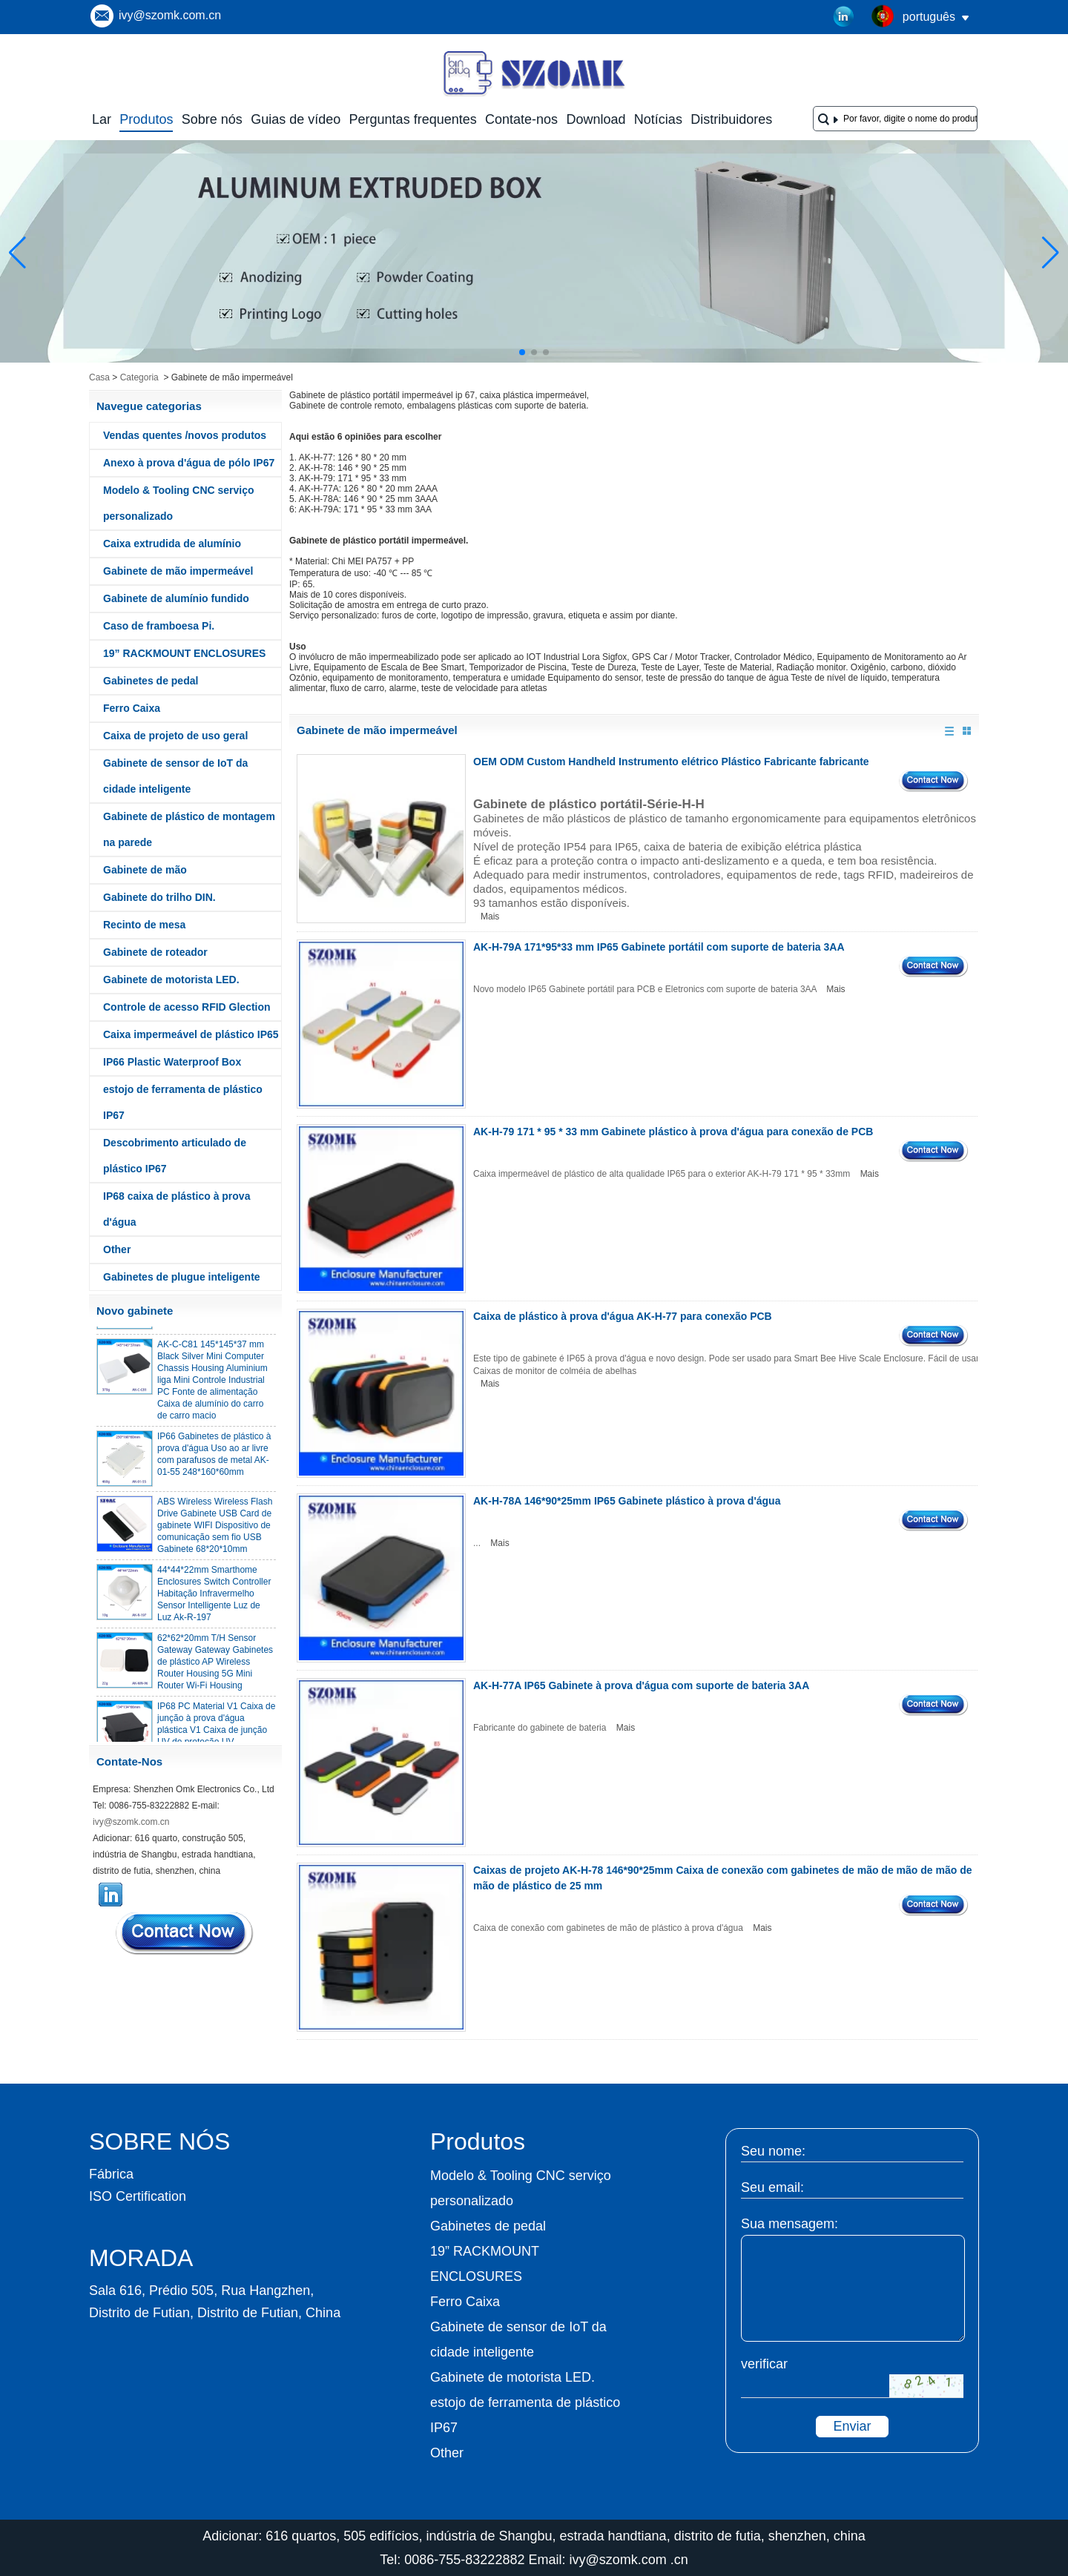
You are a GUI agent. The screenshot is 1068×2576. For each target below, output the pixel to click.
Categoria (139, 377)
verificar (764, 2364)
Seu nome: (773, 2151)
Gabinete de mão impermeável (178, 571)
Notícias (658, 119)
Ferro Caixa (131, 708)
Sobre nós (212, 119)
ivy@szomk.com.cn (170, 15)
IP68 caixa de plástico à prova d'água (176, 1209)
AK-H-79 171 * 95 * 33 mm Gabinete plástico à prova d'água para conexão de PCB (673, 1131)
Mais (490, 916)
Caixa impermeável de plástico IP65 (191, 1034)
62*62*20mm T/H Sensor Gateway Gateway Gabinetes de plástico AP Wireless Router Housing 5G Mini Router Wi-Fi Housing (215, 1665)
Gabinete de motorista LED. (171, 979)
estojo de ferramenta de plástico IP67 (183, 1102)
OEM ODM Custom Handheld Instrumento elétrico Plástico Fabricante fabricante (671, 761)
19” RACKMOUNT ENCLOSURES (184, 653)
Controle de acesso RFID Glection (187, 1007)
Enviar (852, 2426)
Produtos (146, 119)
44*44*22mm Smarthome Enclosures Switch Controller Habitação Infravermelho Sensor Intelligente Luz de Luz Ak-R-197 (214, 1597)
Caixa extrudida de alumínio (172, 543)
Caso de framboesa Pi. (158, 626)
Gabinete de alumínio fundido (176, 598)
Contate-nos (521, 119)
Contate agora (185, 1933)
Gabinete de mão (145, 870)
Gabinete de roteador (155, 952)
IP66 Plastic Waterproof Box (172, 1062)
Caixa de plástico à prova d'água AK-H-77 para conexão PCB (622, 1316)
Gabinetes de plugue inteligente (181, 1277)
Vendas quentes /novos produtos (184, 435)
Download (595, 119)
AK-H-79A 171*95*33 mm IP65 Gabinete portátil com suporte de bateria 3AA (659, 947)
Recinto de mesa (144, 925)
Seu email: (772, 2187)
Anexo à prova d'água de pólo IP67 (188, 463)
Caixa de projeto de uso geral (175, 736)
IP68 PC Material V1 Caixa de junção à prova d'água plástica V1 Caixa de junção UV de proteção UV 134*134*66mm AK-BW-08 (216, 1734)
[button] (522, 352)
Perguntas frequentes (413, 119)
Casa (99, 377)
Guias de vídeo (295, 119)
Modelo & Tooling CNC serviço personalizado (178, 503)
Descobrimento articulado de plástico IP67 (174, 1156)
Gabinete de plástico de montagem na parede (189, 829)
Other (117, 1249)
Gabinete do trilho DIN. (159, 897)
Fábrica (111, 2174)
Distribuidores (731, 119)
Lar (101, 119)
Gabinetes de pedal (150, 681)
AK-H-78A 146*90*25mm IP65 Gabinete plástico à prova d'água (626, 1501)
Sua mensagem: (789, 2223)
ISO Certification (137, 2196)
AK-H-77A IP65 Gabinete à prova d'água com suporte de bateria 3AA (641, 1685)
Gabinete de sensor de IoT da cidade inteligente (175, 776)
